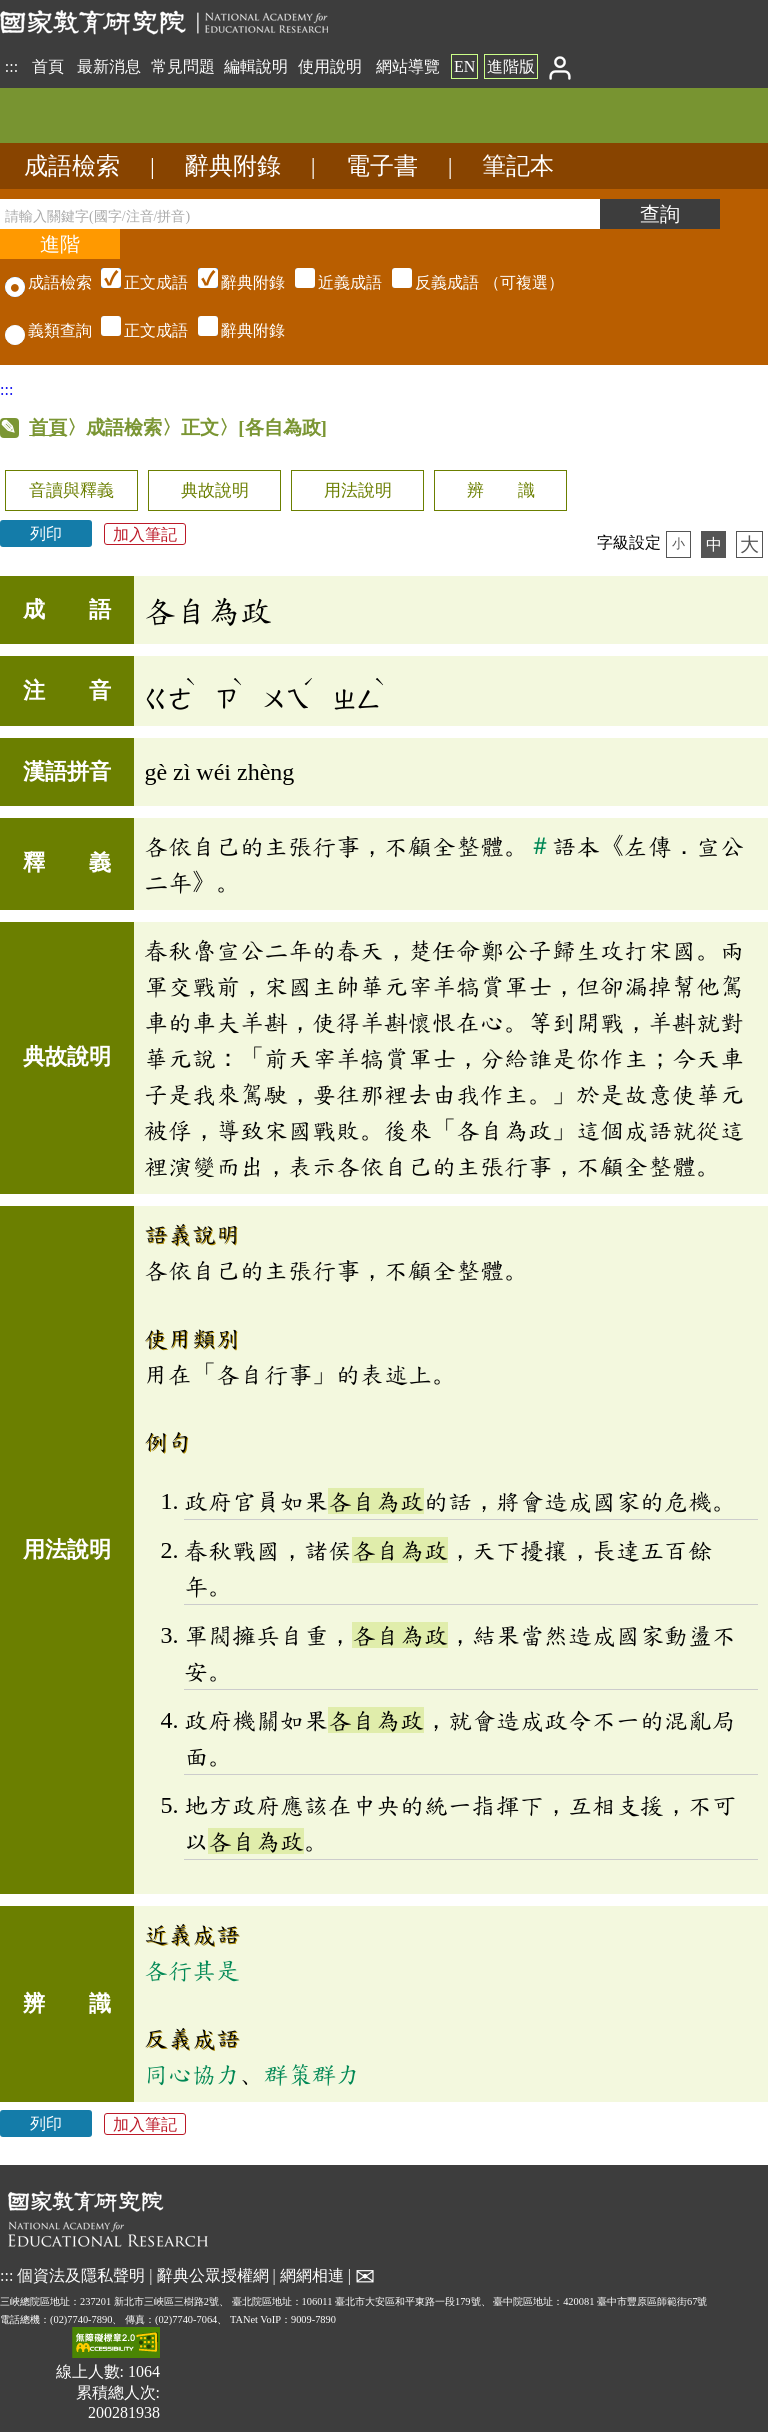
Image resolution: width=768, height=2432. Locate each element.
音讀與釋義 (71, 490)
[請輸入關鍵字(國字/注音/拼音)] (300, 214)
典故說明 (215, 490)
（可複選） (330, 282)
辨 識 (501, 490)
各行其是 (192, 1970)
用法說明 (358, 490)
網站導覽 (408, 66)
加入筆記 (145, 533)
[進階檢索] (60, 244)
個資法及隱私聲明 (81, 2275)
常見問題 (183, 66)
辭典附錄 (233, 166)
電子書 (382, 166)
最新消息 (109, 66)
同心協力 (192, 2074)
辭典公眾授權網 (213, 2275)
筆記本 (518, 166)
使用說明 (330, 66)
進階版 (511, 66)
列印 (46, 533)
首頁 (48, 66)
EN (464, 66)
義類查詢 (48, 330)
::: (11, 66)
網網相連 (312, 2275)
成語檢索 (72, 166)
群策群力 (312, 2074)
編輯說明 (256, 66)
